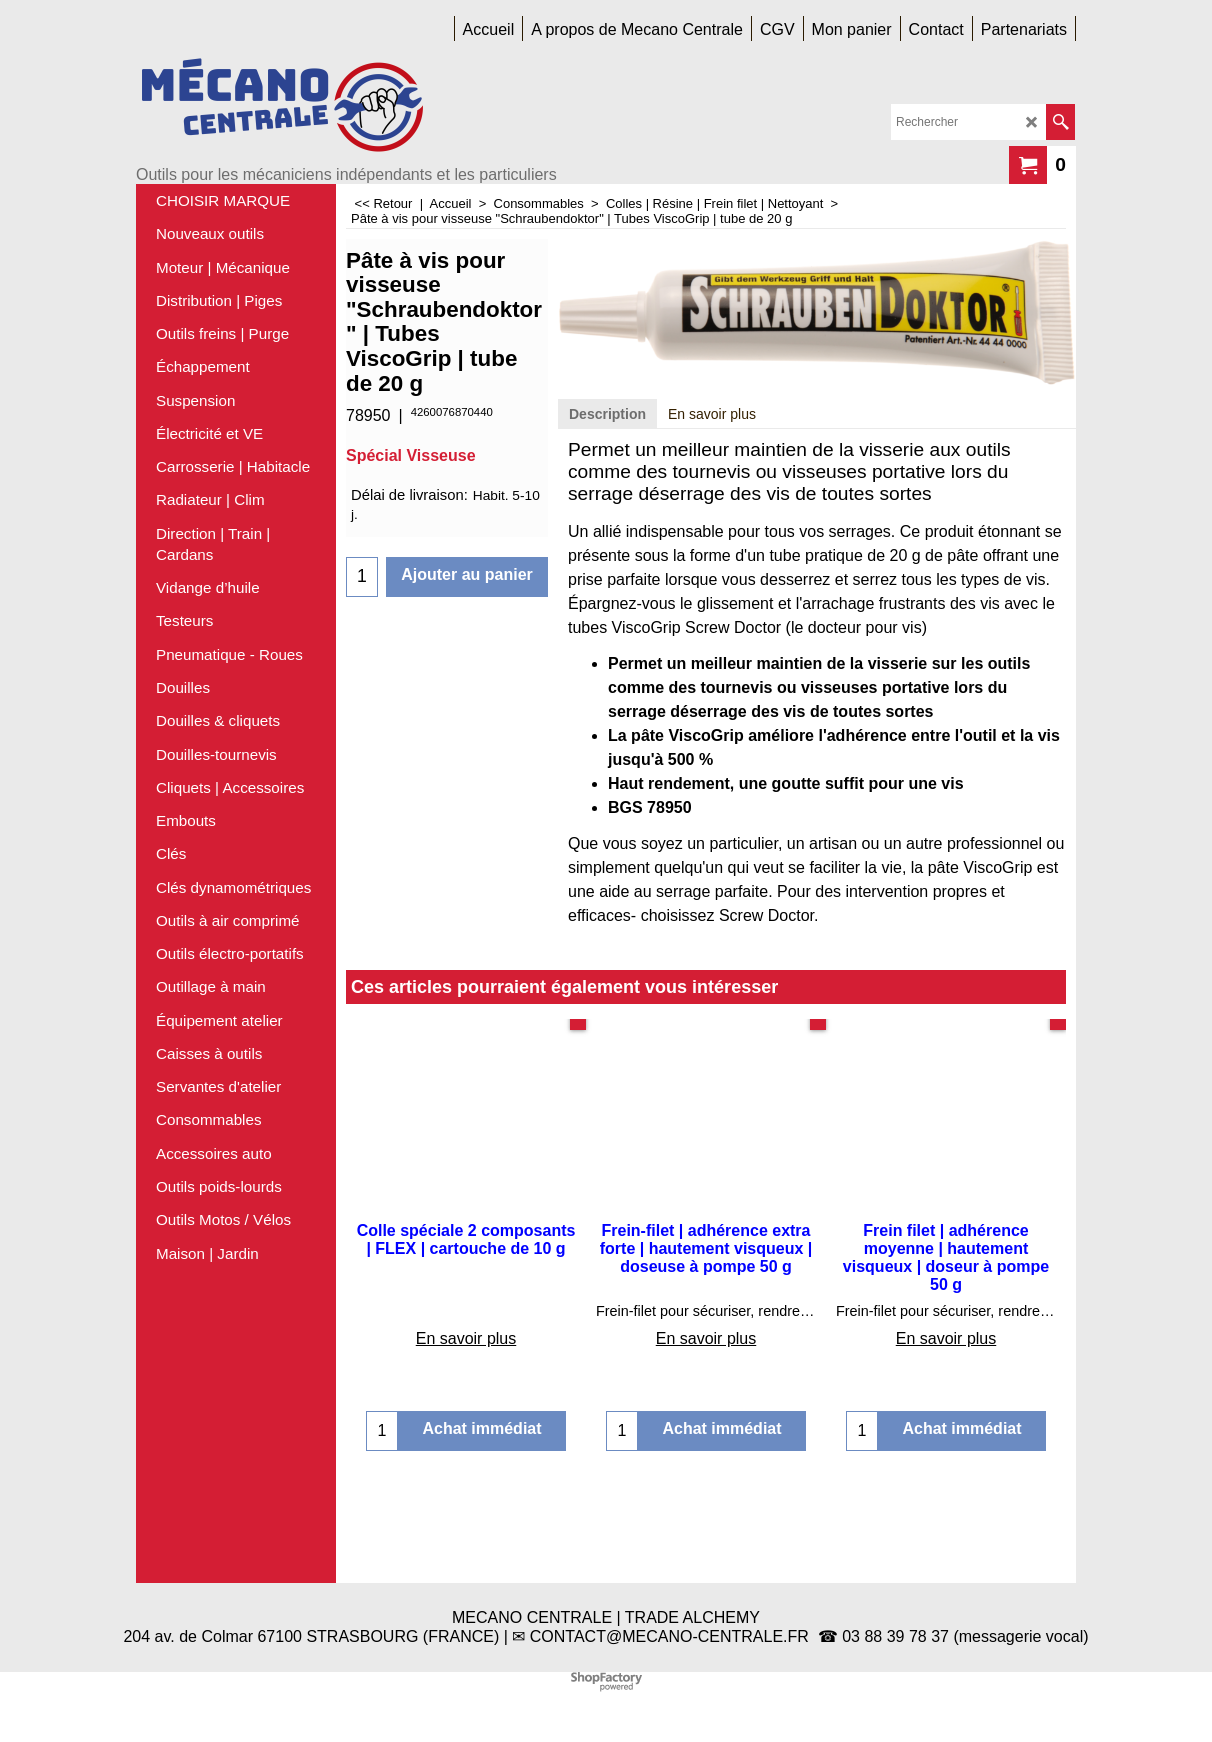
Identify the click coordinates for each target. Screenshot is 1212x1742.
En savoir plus (712, 506)
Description (607, 506)
